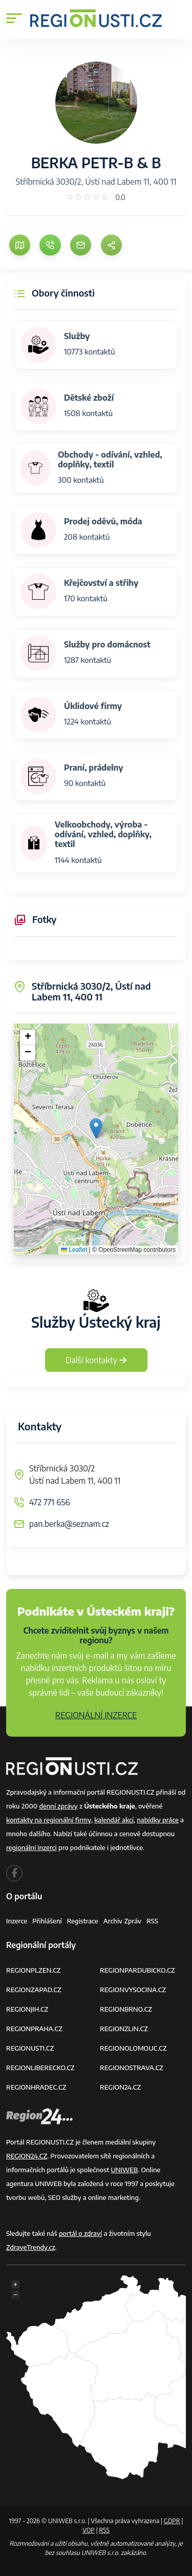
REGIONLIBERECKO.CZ (40, 2067)
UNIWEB (124, 2170)
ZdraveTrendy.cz (30, 2247)
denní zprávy (58, 1806)
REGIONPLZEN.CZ (33, 1970)
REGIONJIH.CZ (27, 2009)
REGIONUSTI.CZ (30, 2048)
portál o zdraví (80, 2233)
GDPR (172, 2521)
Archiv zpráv (122, 1921)
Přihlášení (47, 1921)
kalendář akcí (114, 1820)
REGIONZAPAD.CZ (33, 1989)
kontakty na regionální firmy (48, 1820)
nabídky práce (157, 1820)
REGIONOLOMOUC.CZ (133, 2048)
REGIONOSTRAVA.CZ (131, 2067)
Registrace (82, 1921)
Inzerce (16, 1921)
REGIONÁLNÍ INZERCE (96, 1715)
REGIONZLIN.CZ (124, 2028)
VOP (88, 2530)
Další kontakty (96, 1360)
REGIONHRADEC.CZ (36, 2087)
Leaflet (74, 1249)
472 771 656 (49, 1502)
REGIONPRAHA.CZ (34, 2028)
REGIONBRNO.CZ (126, 2009)
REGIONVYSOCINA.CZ (133, 1989)
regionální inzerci (31, 1847)
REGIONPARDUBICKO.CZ (137, 1970)
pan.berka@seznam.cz (69, 1524)
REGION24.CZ (120, 2087)
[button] (96, 1128)
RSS (152, 1921)
